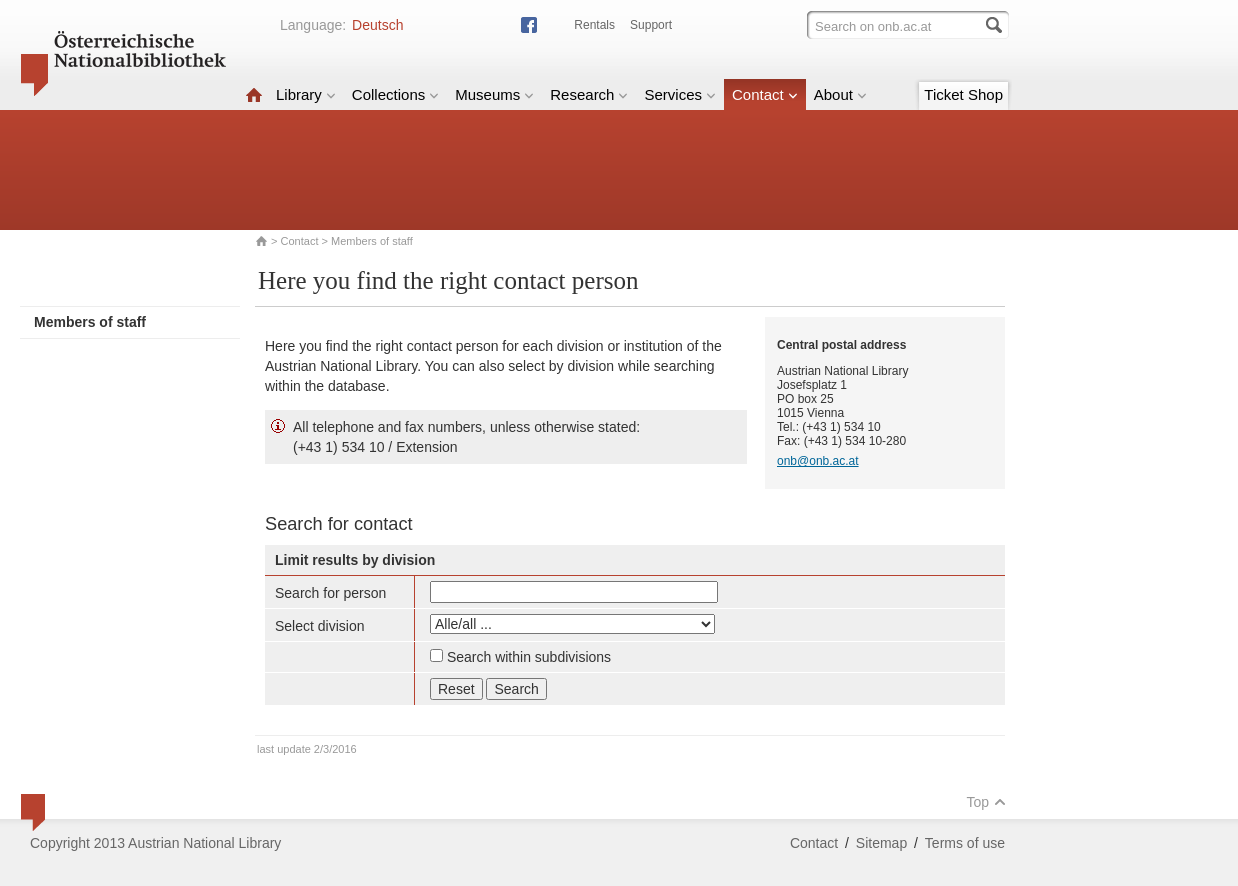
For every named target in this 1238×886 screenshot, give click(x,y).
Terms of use (965, 843)
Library (306, 94)
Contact (765, 94)
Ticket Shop (963, 94)
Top (986, 802)
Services (680, 94)
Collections (395, 94)
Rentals (594, 25)
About (840, 94)
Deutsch (377, 25)
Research (589, 94)
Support (651, 25)
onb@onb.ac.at (818, 461)
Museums (494, 94)
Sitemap (881, 843)
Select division (320, 626)
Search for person (330, 593)
